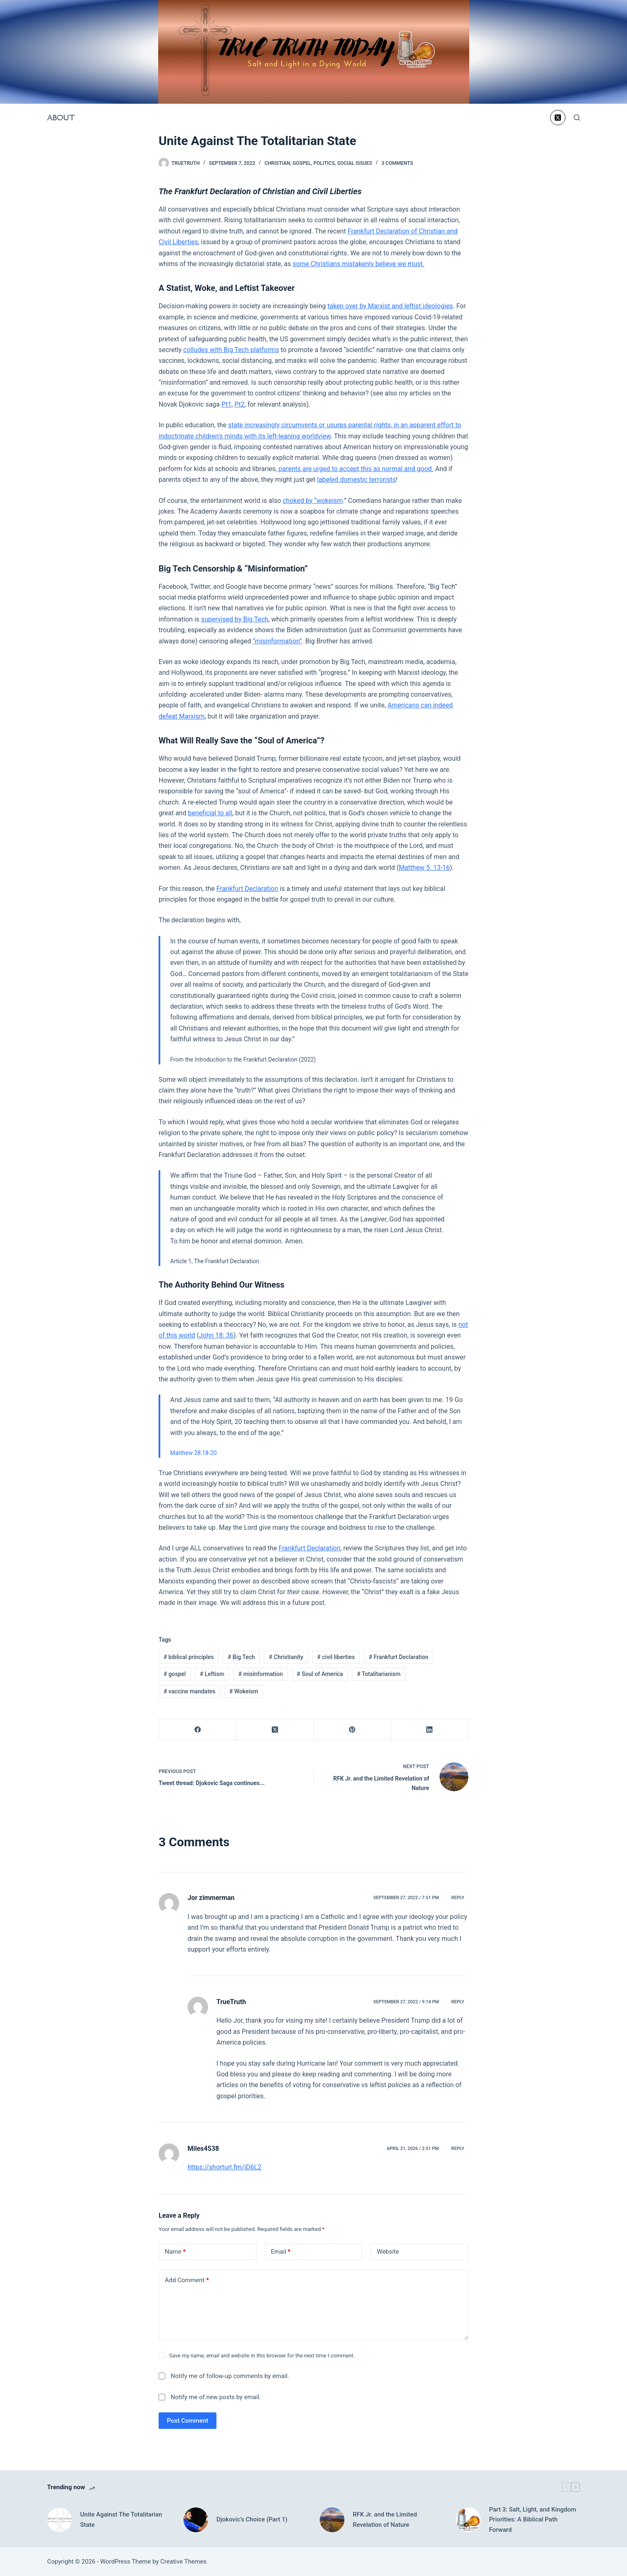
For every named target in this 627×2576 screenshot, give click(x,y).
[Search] (577, 117)
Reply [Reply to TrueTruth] (457, 2002)
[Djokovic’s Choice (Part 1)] (195, 2519)
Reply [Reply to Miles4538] (457, 2148)
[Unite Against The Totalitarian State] (59, 2519)
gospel (175, 1674)
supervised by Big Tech (234, 619)
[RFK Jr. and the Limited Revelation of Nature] (332, 2519)
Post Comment (187, 2420)
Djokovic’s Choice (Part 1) (251, 2519)
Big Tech (241, 1657)
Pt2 (240, 404)
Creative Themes (183, 2561)
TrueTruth (231, 2002)
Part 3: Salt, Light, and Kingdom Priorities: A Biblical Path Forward (532, 2520)
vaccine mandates (190, 1691)
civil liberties (336, 1657)
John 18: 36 (216, 1335)
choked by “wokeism (313, 501)
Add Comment (187, 2280)
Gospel (301, 163)
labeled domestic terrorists (356, 479)
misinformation (260, 1674)
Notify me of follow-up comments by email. (230, 2376)
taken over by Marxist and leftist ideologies (390, 306)
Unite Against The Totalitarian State (121, 2519)
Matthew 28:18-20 (193, 1453)
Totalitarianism (379, 1674)
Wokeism (243, 1691)
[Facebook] (197, 1729)
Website (388, 2251)
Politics (324, 163)
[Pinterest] (352, 1729)
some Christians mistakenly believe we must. (358, 264)
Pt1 (226, 404)
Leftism (212, 1674)
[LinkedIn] (429, 1729)
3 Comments (397, 163)
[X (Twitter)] (558, 118)
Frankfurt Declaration (247, 889)
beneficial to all (210, 813)
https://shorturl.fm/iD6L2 (224, 2167)
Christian (277, 163)
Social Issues (354, 163)
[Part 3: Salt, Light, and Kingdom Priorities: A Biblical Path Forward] (468, 2519)
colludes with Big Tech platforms (231, 350)
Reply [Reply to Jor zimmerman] (457, 1897)
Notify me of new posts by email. (216, 2397)
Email (281, 2252)
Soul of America (320, 1674)
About (61, 117)
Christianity (286, 1657)
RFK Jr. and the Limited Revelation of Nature (385, 2519)
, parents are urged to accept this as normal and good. (354, 469)
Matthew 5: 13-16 (424, 867)
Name (175, 2252)
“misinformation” (277, 641)
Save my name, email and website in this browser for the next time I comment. (262, 2355)
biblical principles (189, 1657)
